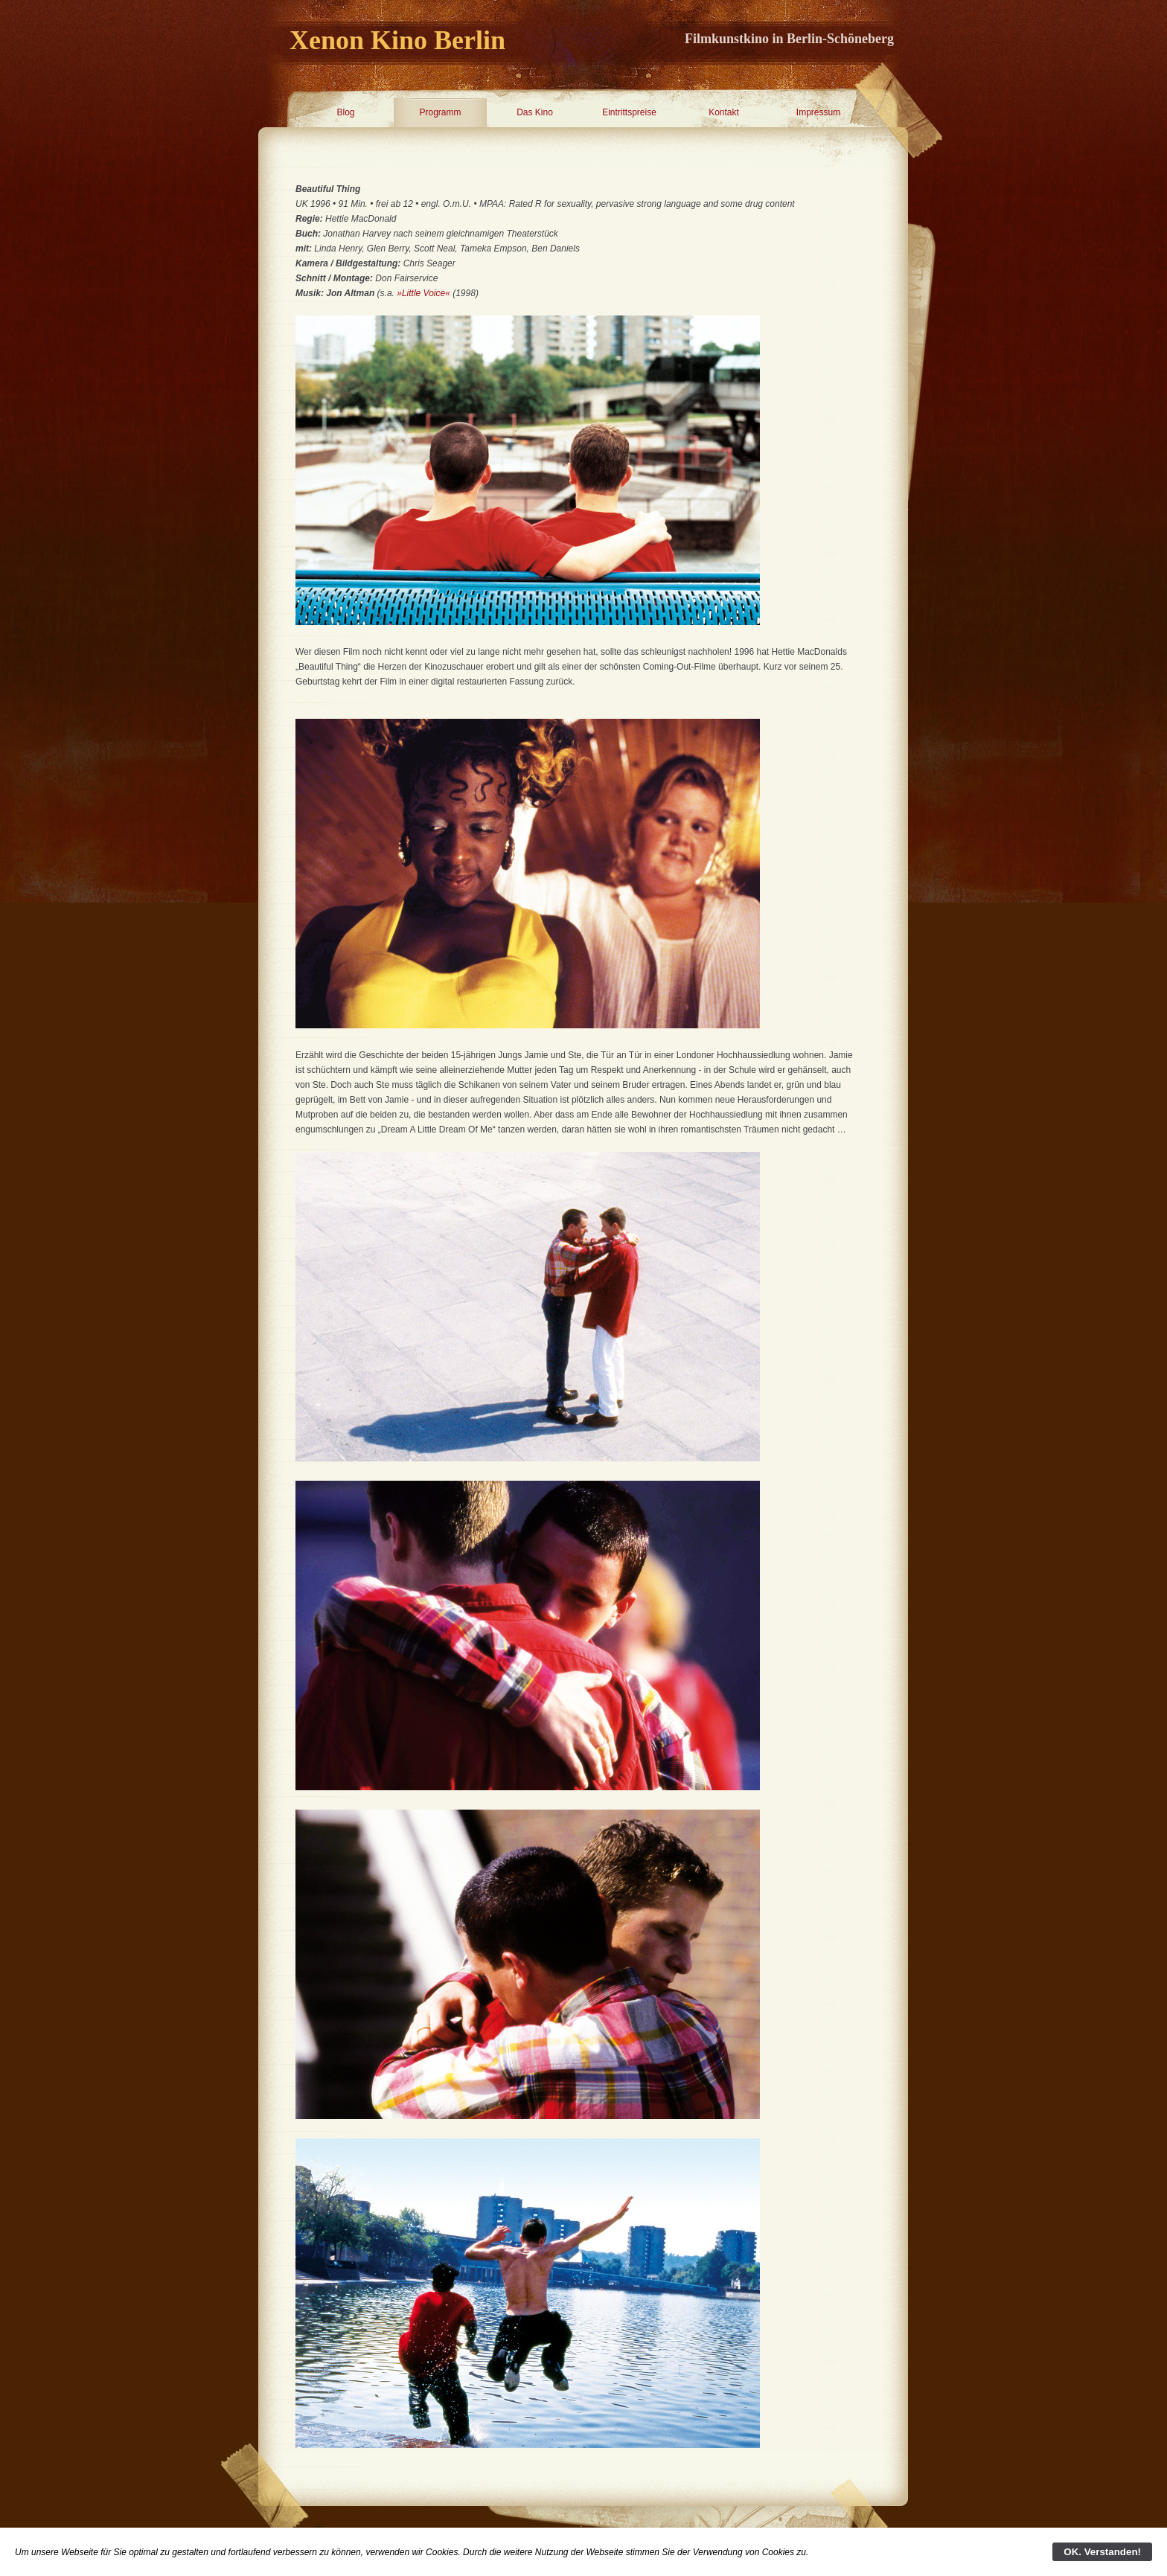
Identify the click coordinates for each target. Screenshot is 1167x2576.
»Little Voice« (423, 293)
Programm (440, 112)
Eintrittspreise (629, 112)
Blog (345, 112)
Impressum (818, 112)
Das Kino (535, 112)
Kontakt (724, 112)
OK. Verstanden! (1102, 2551)
